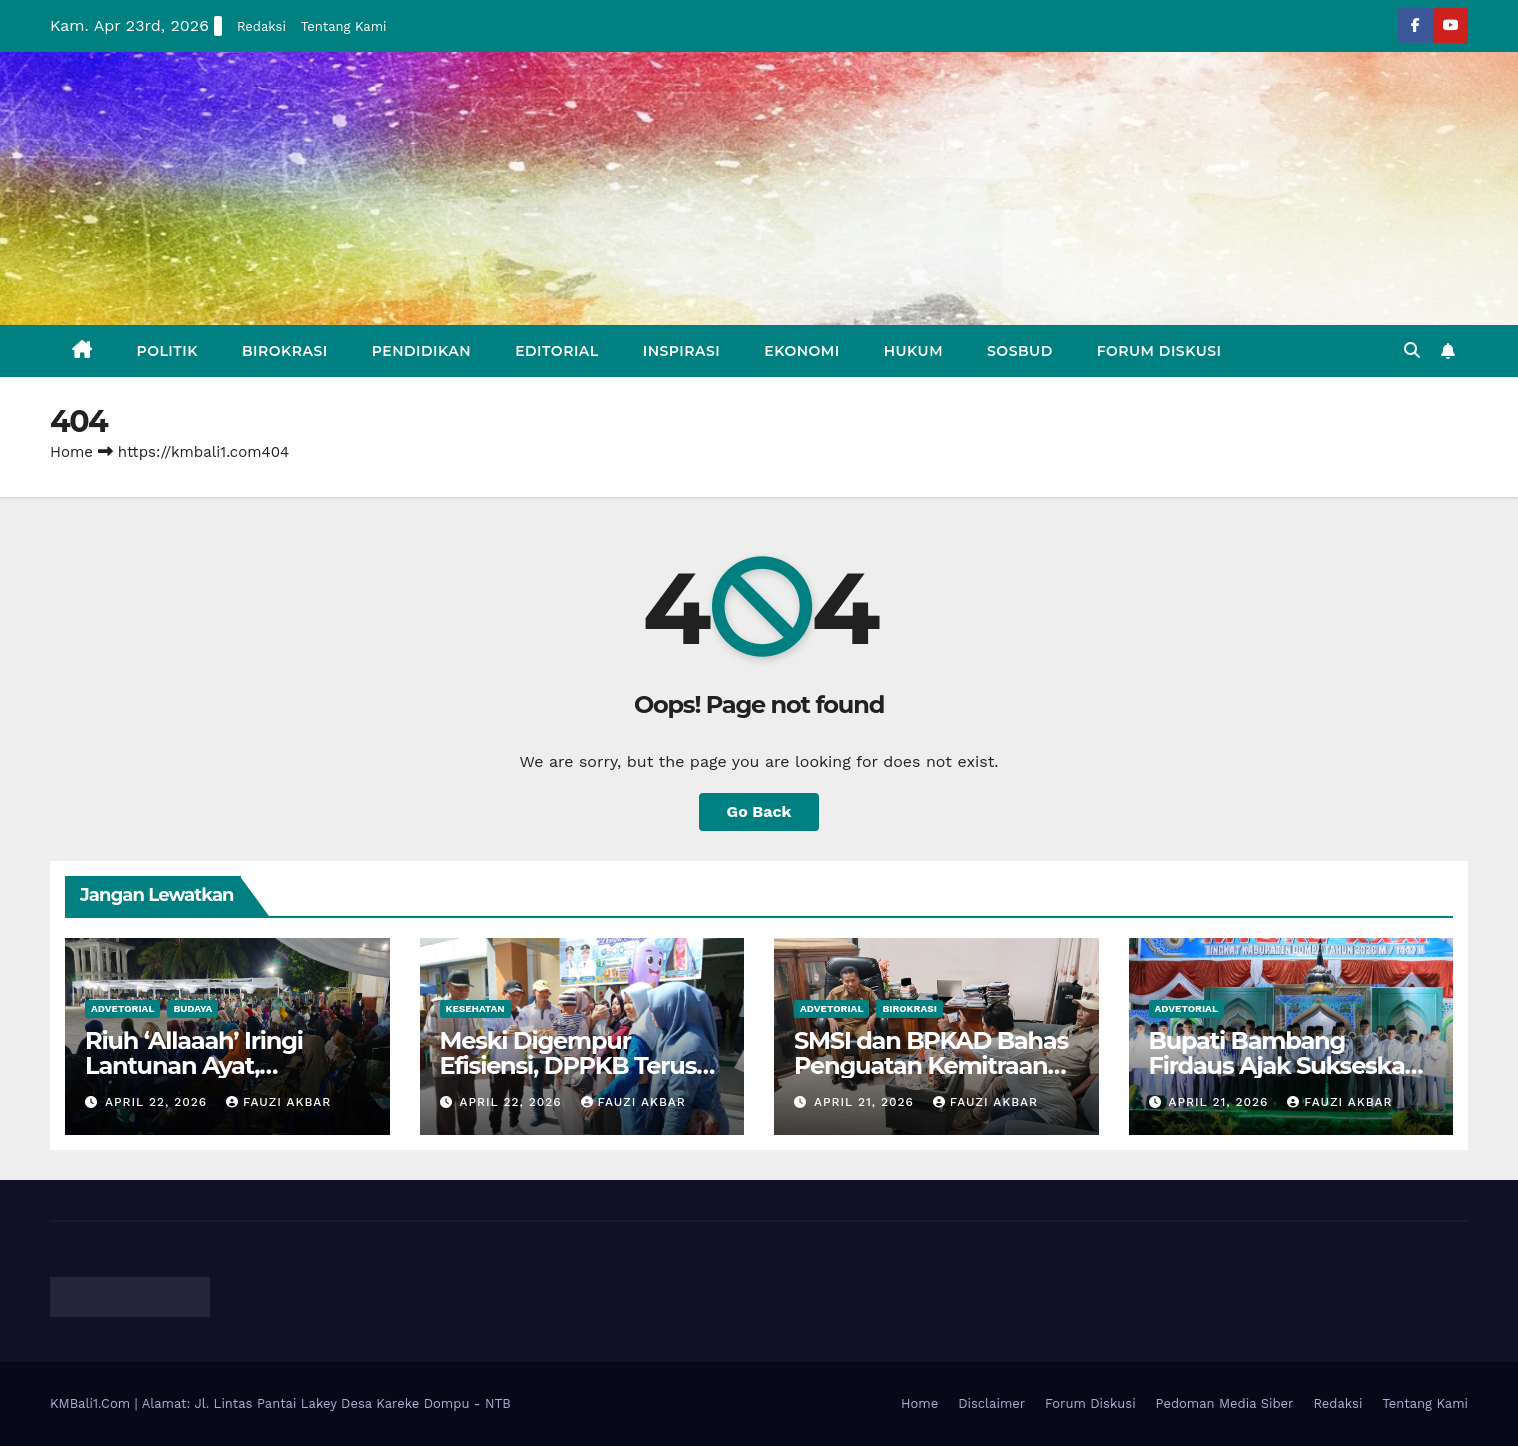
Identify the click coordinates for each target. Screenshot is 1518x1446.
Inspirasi (682, 351)
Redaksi (261, 26)
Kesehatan (475, 1008)
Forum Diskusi (1159, 351)
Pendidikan (421, 351)
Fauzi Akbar (278, 1102)
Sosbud (1020, 351)
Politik (167, 351)
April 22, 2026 (158, 1102)
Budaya (192, 1008)
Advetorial (122, 1008)
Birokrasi (285, 351)
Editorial (557, 351)
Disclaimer (991, 1403)
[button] (1412, 350)
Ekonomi (801, 351)
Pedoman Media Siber (1225, 1403)
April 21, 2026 (866, 1102)
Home (71, 452)
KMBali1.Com (92, 1403)
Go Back (759, 811)
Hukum (913, 351)
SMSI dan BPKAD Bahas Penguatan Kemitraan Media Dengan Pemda (931, 1065)
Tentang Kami (344, 26)
